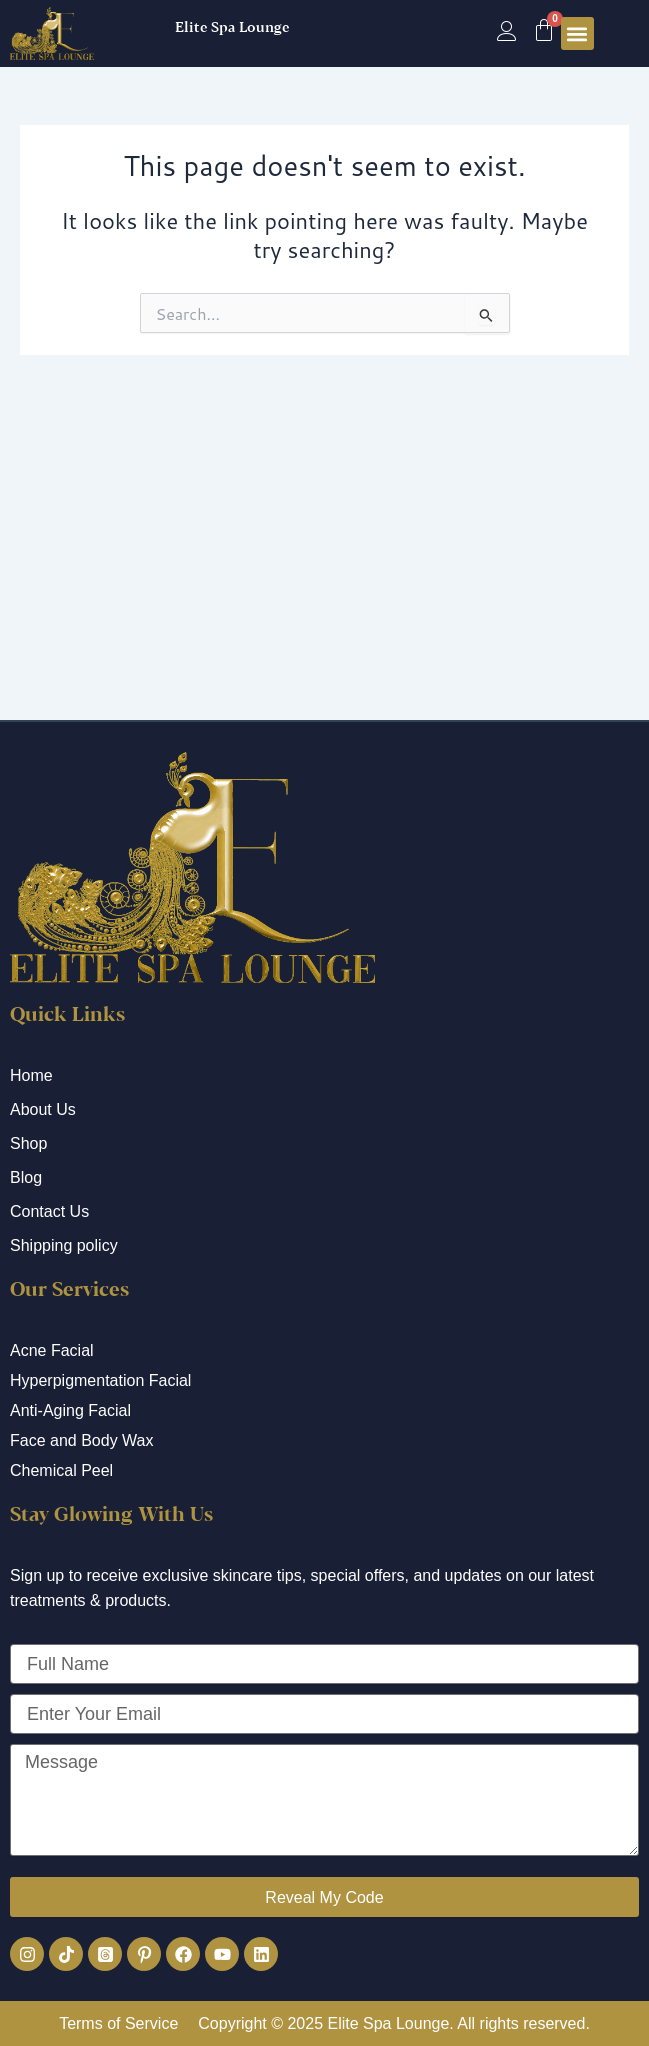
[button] (577, 33)
